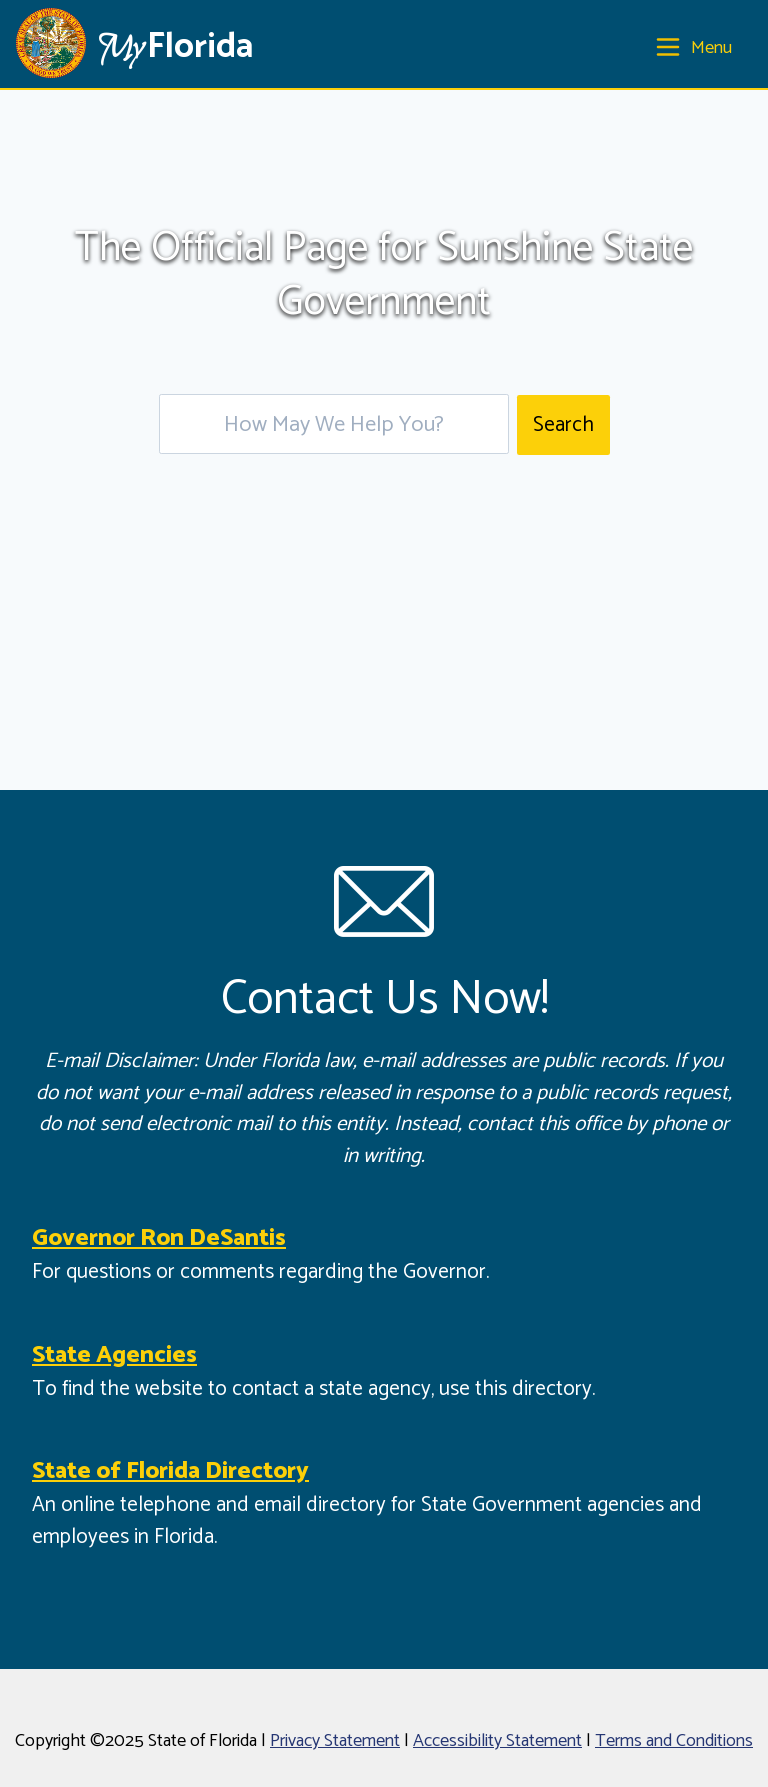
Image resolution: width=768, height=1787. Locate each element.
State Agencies (114, 1355)
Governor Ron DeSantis (159, 1238)
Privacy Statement (335, 1741)
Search (563, 425)
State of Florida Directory (170, 1471)
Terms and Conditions (674, 1741)
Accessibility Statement (497, 1741)
